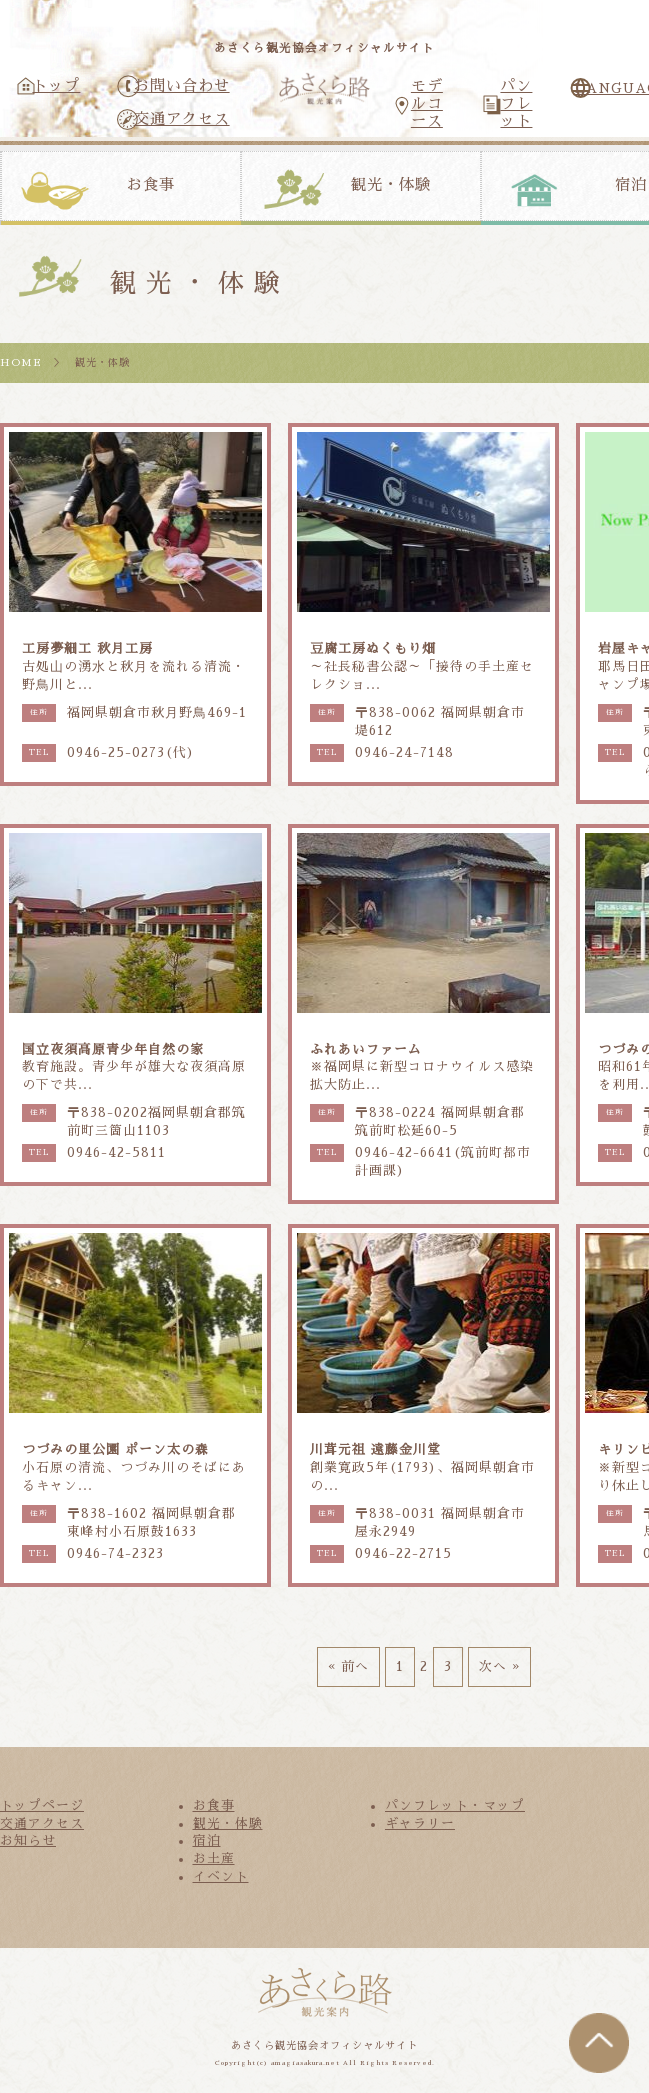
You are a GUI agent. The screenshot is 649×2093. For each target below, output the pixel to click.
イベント (221, 1876)
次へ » (499, 1666)
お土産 (214, 1858)
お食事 (151, 185)
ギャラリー (420, 1823)
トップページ (42, 1805)
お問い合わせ (182, 86)
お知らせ (28, 1840)
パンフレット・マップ (455, 1805)
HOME (21, 362)
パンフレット (516, 104)
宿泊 (207, 1840)
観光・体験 (391, 185)
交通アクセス (182, 119)
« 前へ (348, 1666)
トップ (56, 86)
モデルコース (427, 104)
